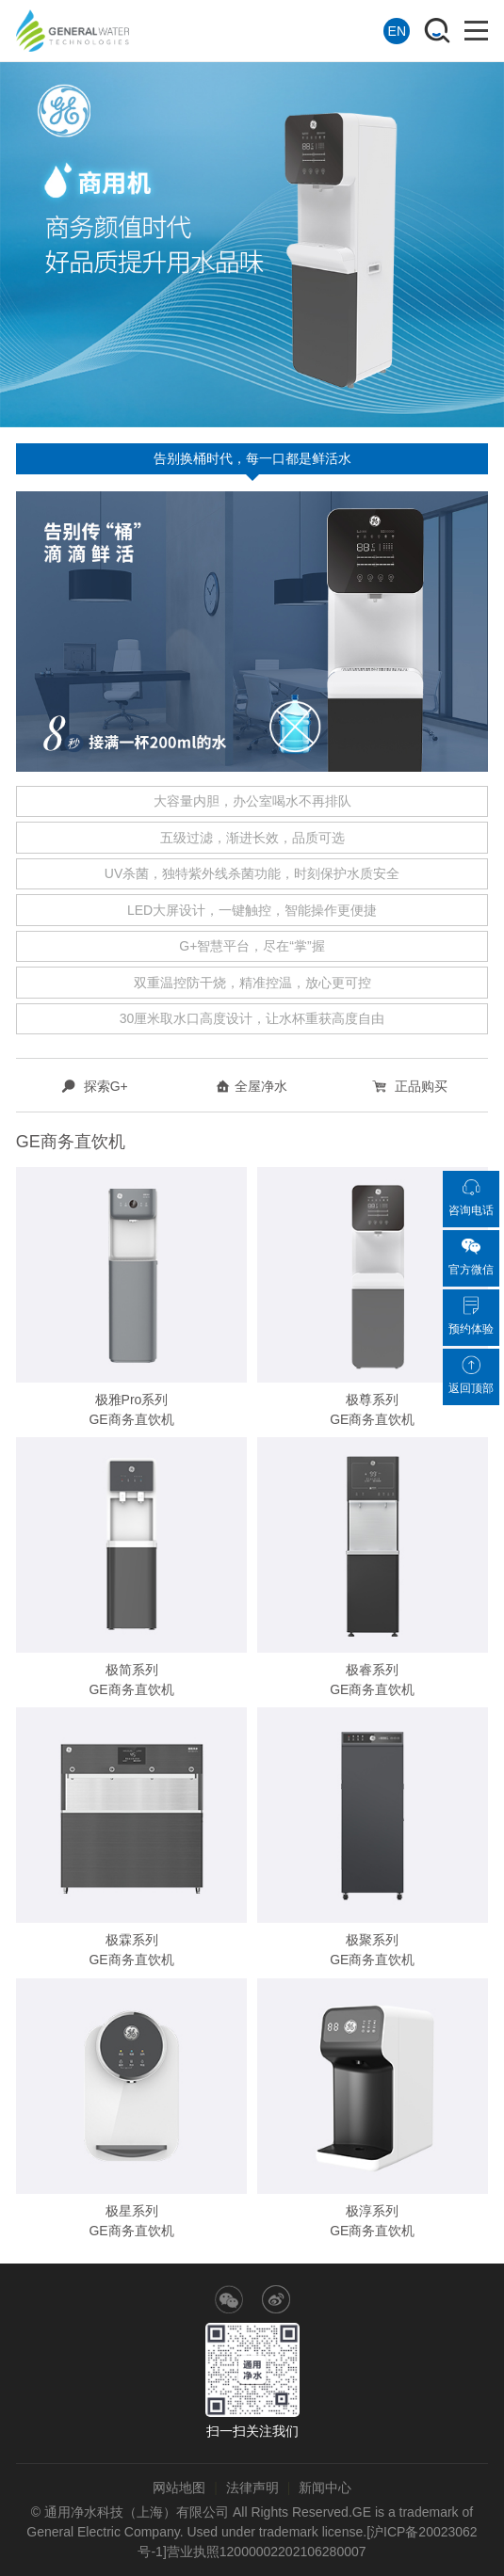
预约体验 (471, 1316)
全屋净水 (251, 1086)
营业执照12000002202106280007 (266, 2551)
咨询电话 (471, 1197)
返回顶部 (471, 1375)
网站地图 (179, 2487)
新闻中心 (325, 2487)
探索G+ (94, 1086)
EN (397, 31)
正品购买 (409, 1086)
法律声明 (252, 2487)
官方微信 (471, 1256)
